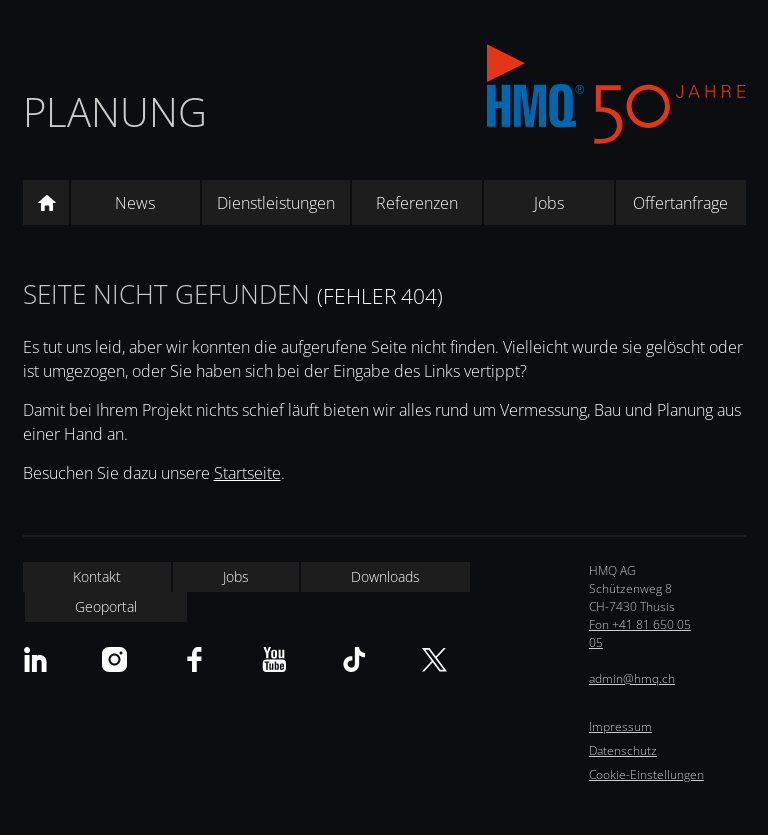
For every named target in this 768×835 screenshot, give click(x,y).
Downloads (385, 576)
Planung (115, 111)
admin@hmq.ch (632, 678)
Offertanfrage (680, 203)
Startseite (247, 473)
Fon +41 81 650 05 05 (640, 633)
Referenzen (417, 203)
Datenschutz (623, 750)
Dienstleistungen (276, 203)
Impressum (620, 726)
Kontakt (97, 576)
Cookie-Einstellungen (646, 774)
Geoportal (106, 606)
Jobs (549, 203)
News (135, 203)
